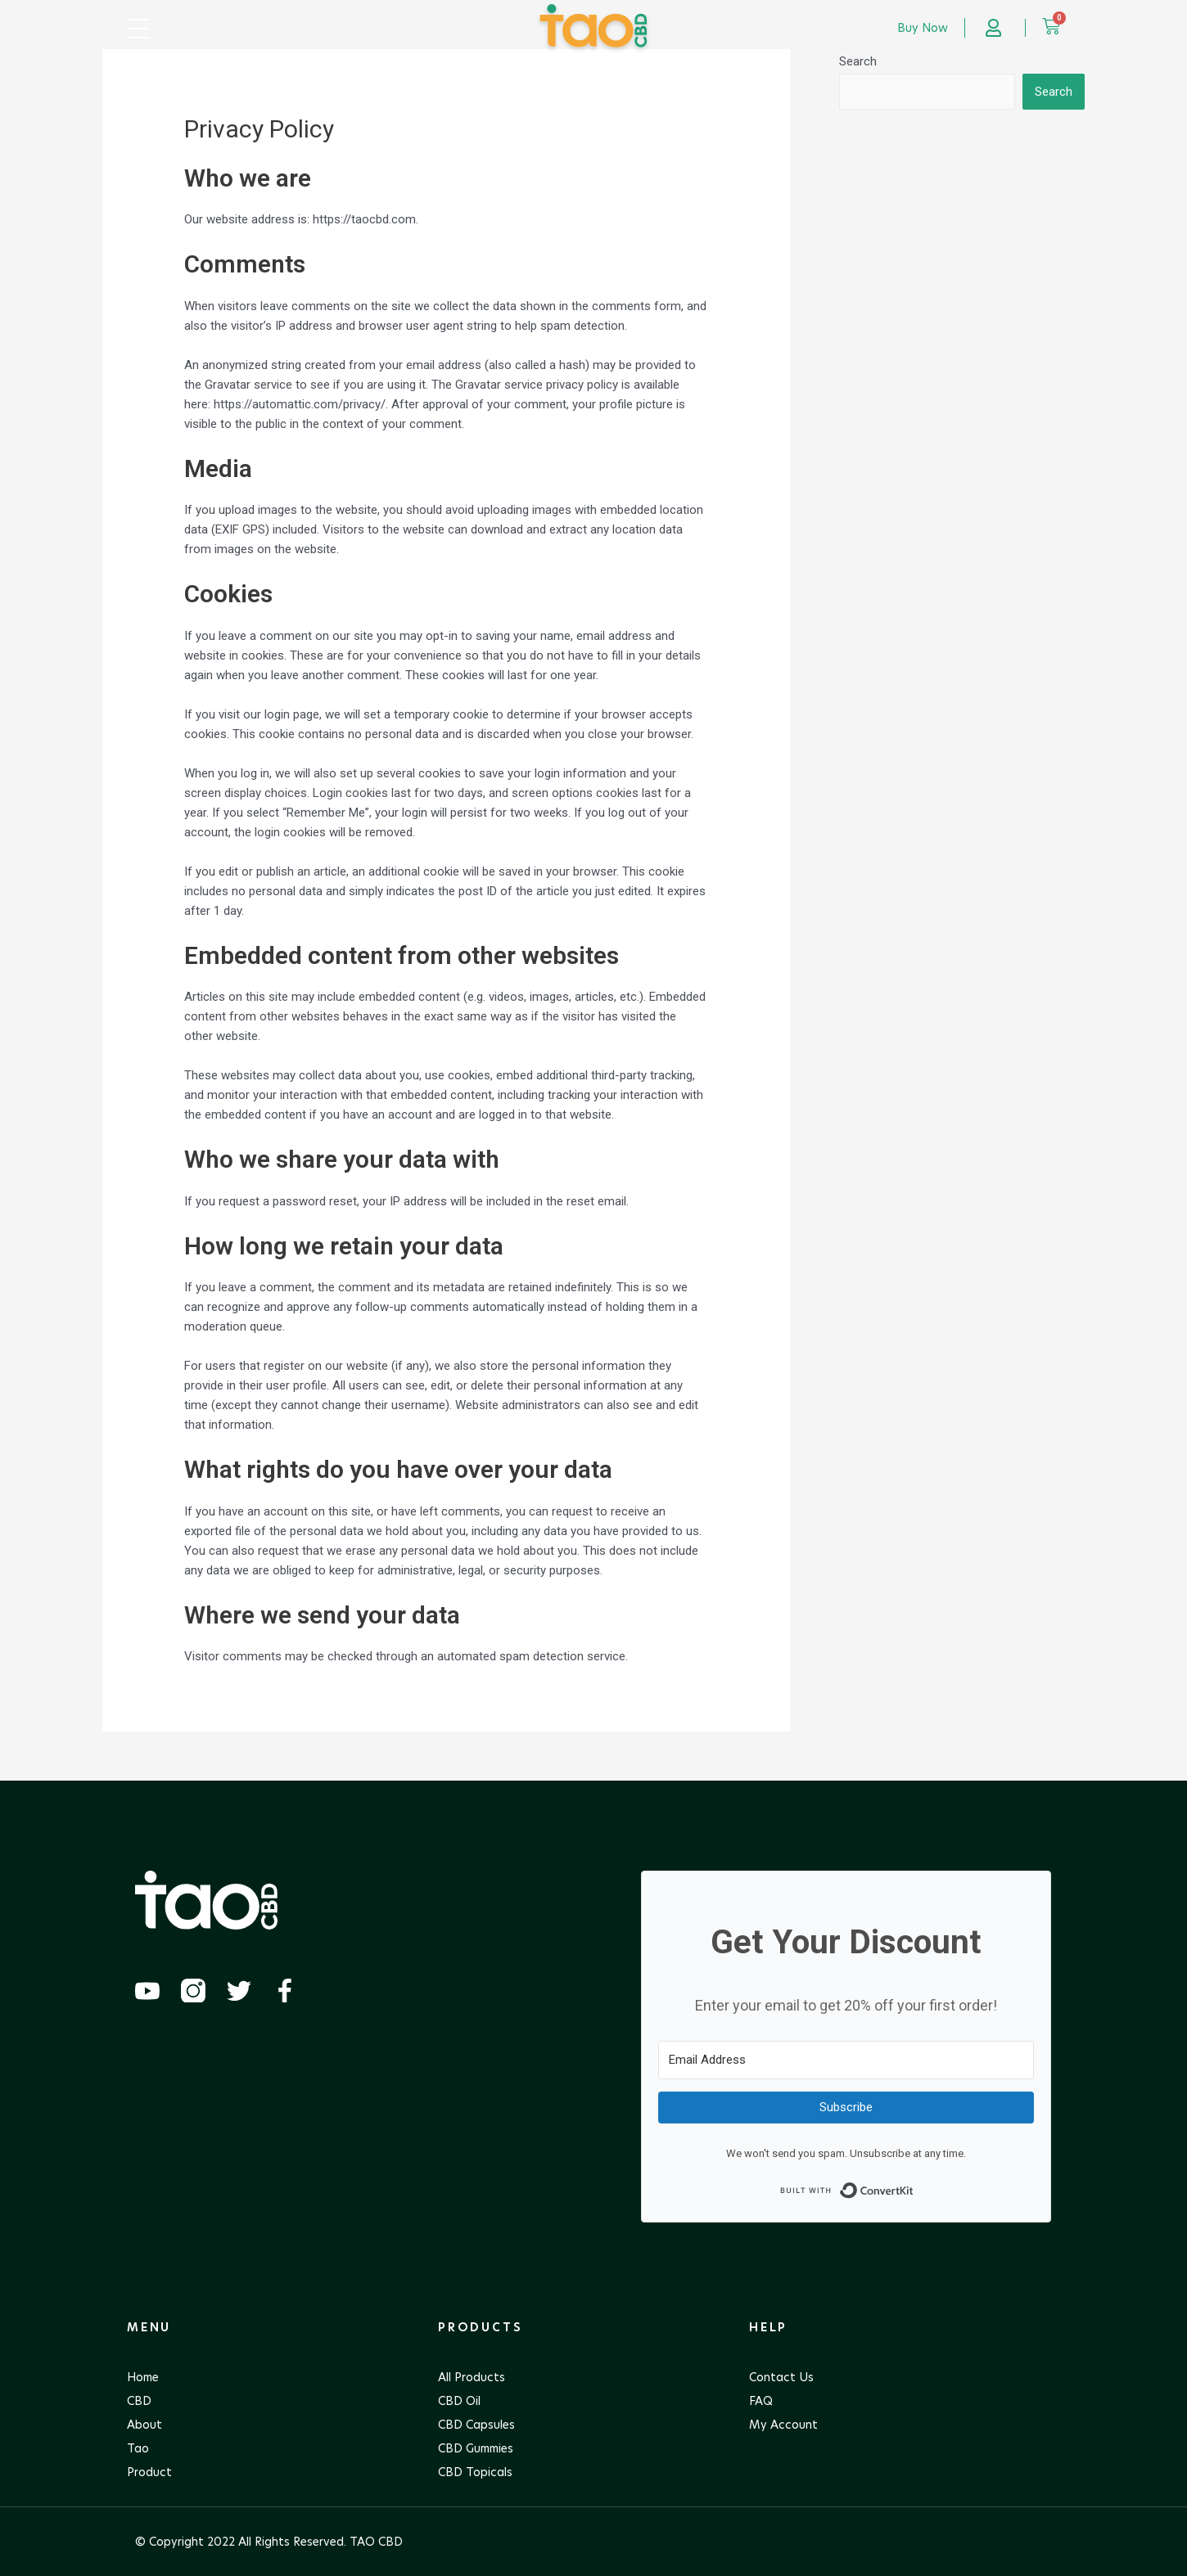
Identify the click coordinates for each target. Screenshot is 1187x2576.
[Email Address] (846, 2060)
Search (858, 61)
